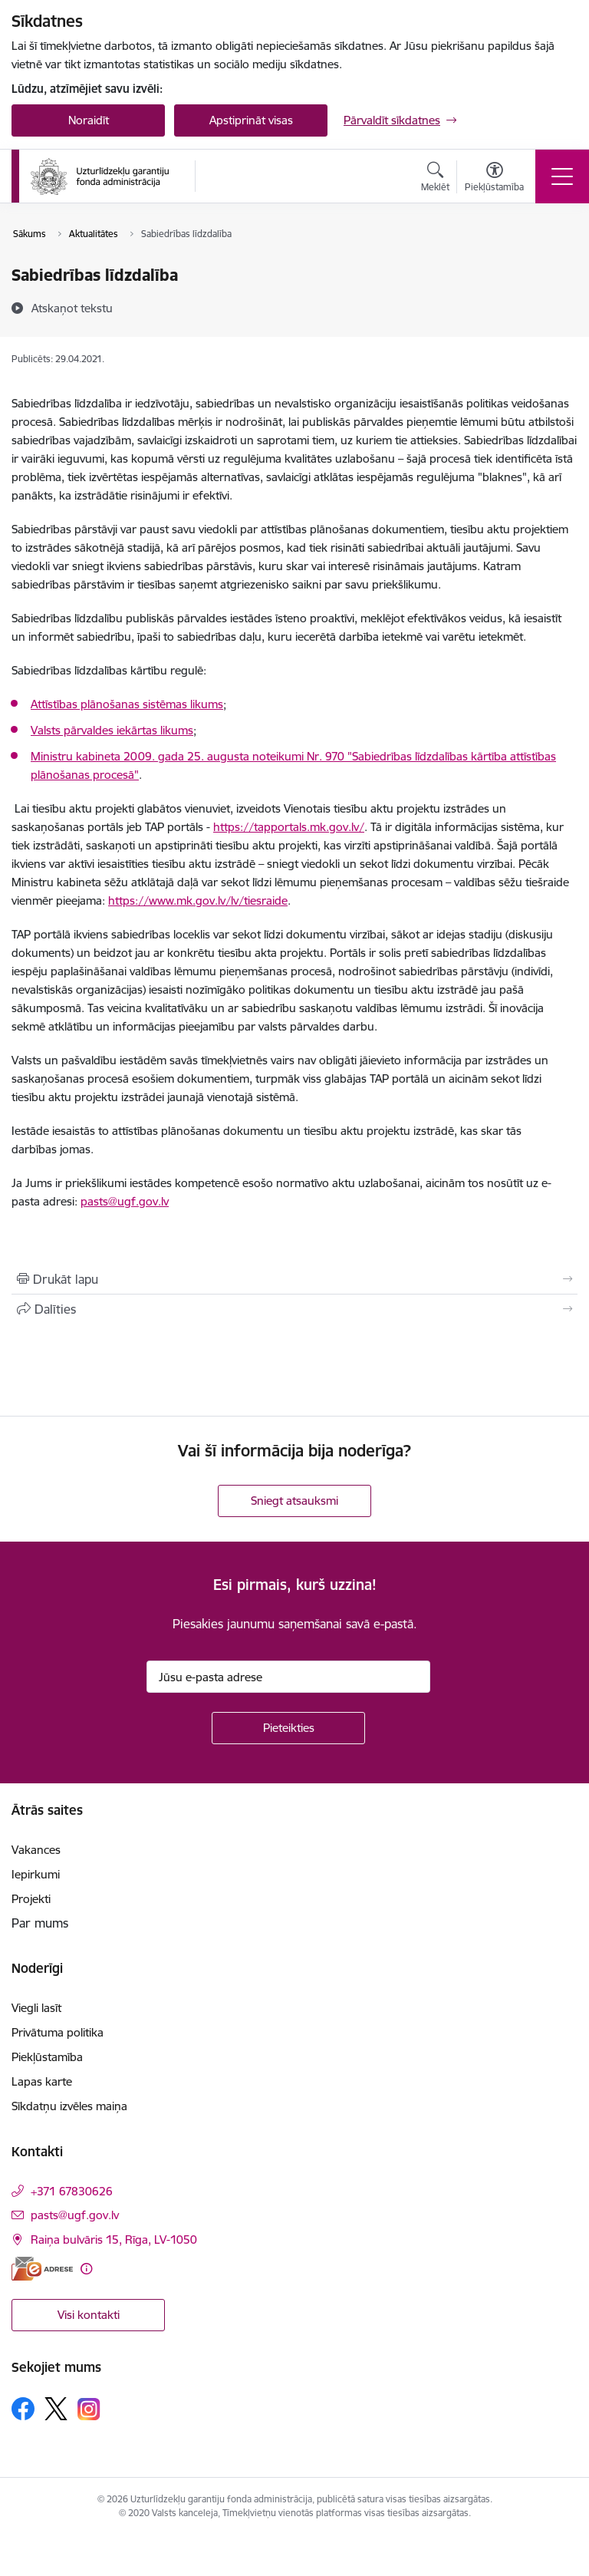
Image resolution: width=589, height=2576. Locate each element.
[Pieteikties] (288, 1728)
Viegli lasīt (36, 2007)
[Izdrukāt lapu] (294, 1279)
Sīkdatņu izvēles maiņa (69, 2106)
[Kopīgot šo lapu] (294, 1309)
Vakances (36, 1849)
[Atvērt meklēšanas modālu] (435, 178)
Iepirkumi (36, 1874)
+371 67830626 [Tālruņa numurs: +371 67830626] (72, 2191)
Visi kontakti (89, 2314)
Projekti (31, 1899)
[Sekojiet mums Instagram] (88, 2409)
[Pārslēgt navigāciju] (562, 176)
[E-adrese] (42, 2268)
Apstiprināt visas (251, 120)
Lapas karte (42, 2081)
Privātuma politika (58, 2032)
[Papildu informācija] (86, 2268)
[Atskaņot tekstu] (72, 307)
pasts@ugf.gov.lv (125, 1201)
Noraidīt (88, 120)
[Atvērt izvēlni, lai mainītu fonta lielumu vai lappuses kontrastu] (494, 178)
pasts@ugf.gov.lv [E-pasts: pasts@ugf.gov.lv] (75, 2215)
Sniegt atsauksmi (294, 1500)
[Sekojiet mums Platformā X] (55, 2408)
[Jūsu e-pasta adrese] (288, 1677)
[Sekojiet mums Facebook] (23, 2408)
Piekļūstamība (47, 2057)
